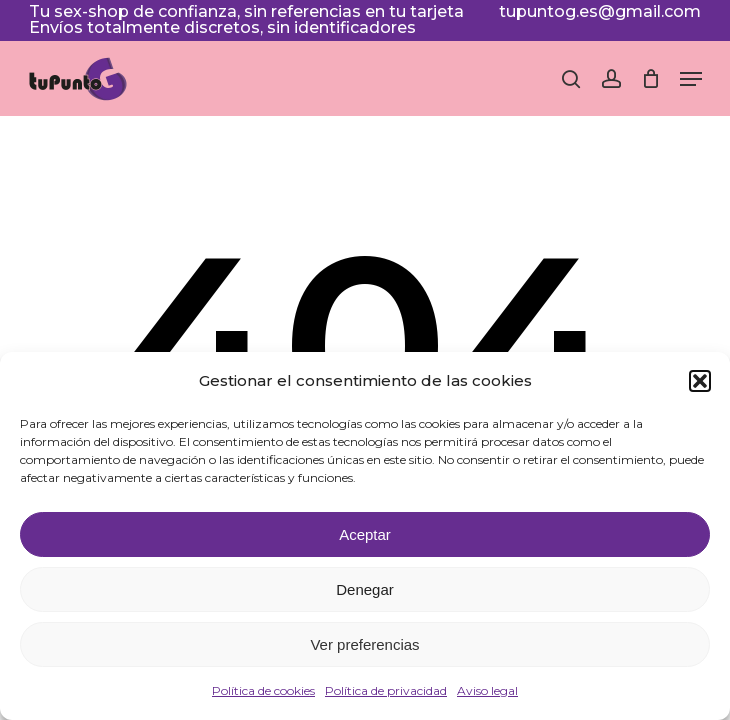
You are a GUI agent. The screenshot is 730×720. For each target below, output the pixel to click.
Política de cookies (263, 690)
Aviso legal (487, 690)
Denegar (365, 589)
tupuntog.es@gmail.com (600, 11)
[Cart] (650, 79)
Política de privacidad (386, 690)
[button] (700, 381)
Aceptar (365, 534)
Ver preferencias (364, 644)
